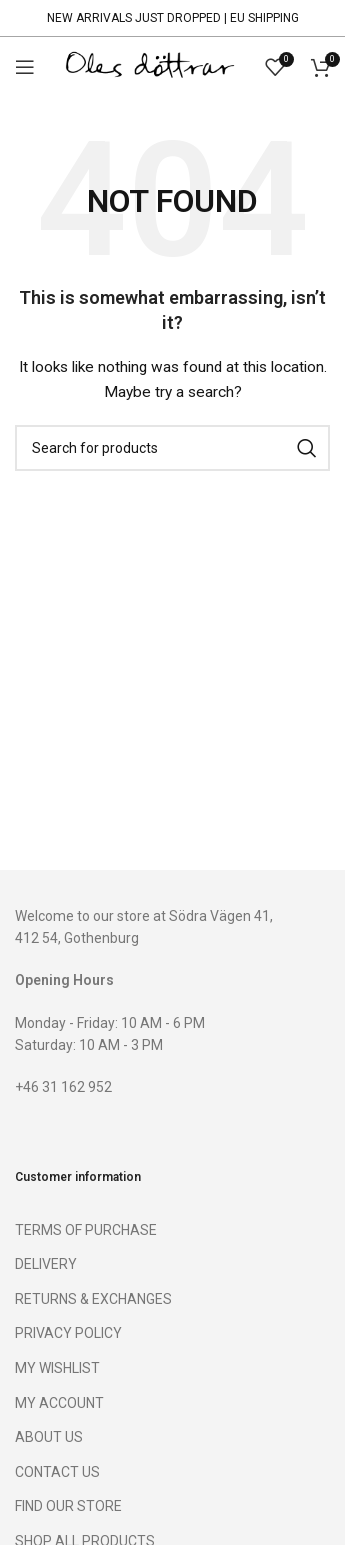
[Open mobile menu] (25, 67)
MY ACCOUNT (59, 1403)
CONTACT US (57, 1472)
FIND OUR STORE (68, 1506)
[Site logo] (150, 66)
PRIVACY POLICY (68, 1333)
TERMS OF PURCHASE (86, 1230)
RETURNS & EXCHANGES (93, 1299)
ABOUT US (49, 1437)
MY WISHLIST (57, 1368)
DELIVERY (46, 1264)
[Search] (172, 448)
